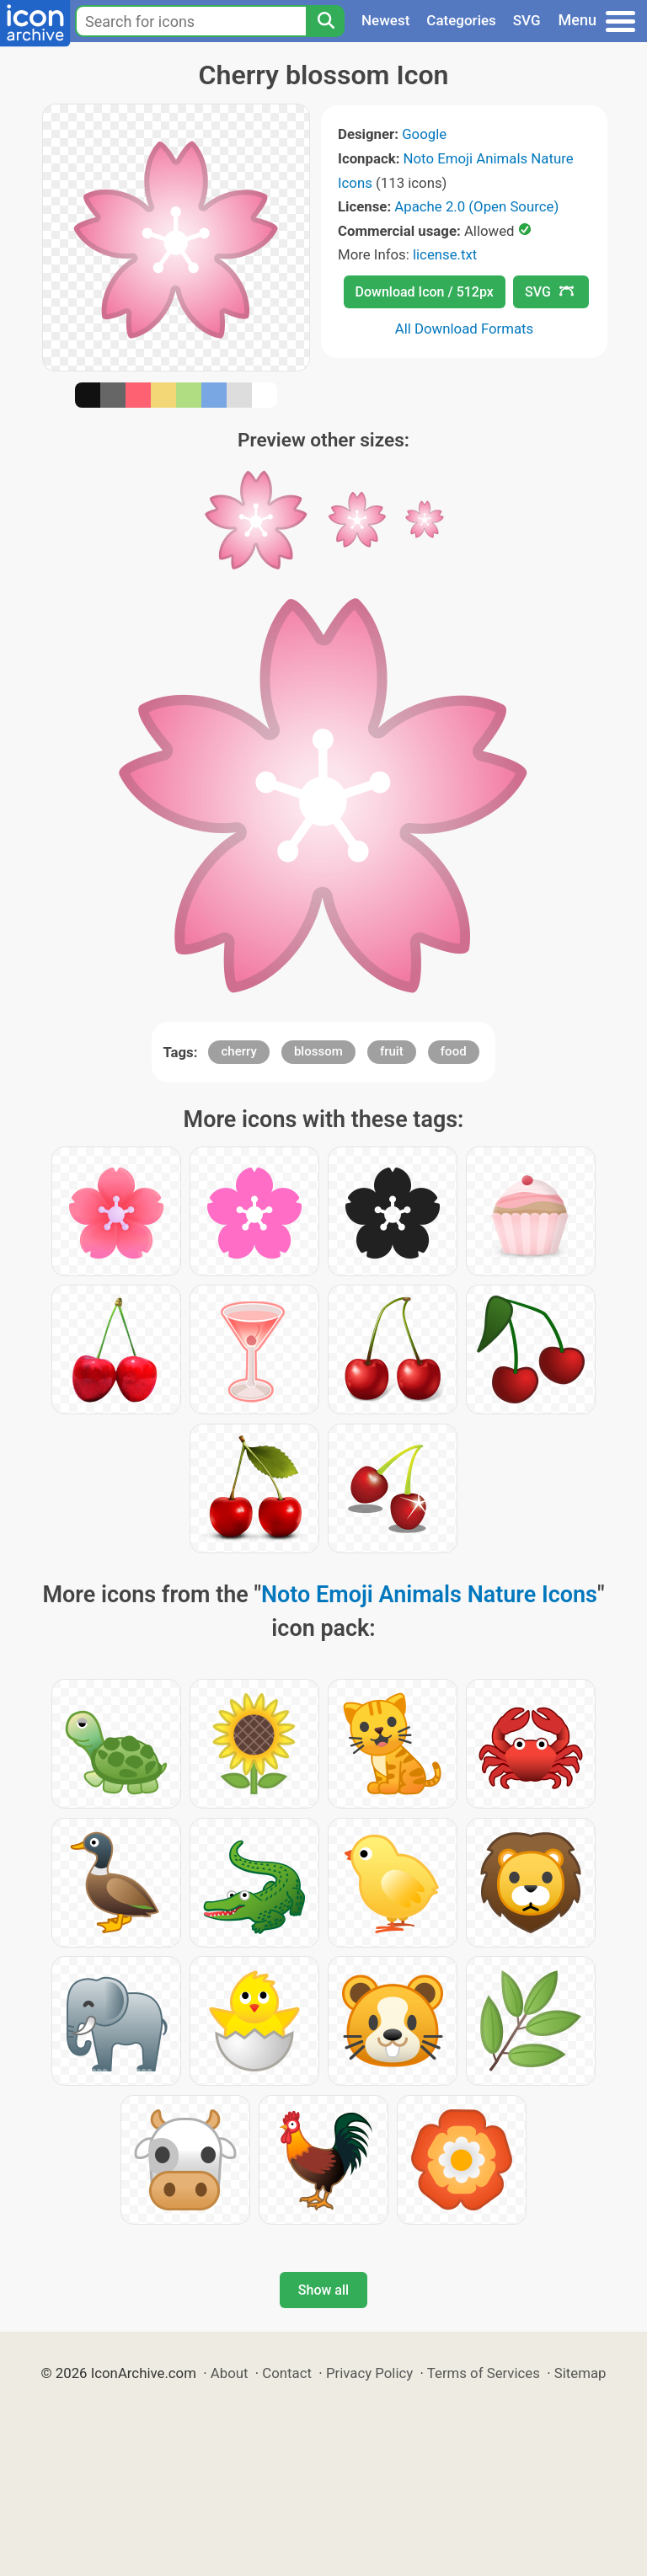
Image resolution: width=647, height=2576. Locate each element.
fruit (392, 1051)
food (454, 1051)
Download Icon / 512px (425, 292)
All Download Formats (464, 328)
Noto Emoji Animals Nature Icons (429, 1594)
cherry (238, 1051)
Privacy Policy (369, 2373)
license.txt (445, 254)
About (230, 2373)
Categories (461, 20)
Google (424, 134)
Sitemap (580, 2373)
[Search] (325, 21)
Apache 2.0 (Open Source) (476, 206)
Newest (385, 20)
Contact (287, 2373)
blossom (318, 1051)
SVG (527, 20)
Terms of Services (483, 2373)
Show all (323, 2290)
